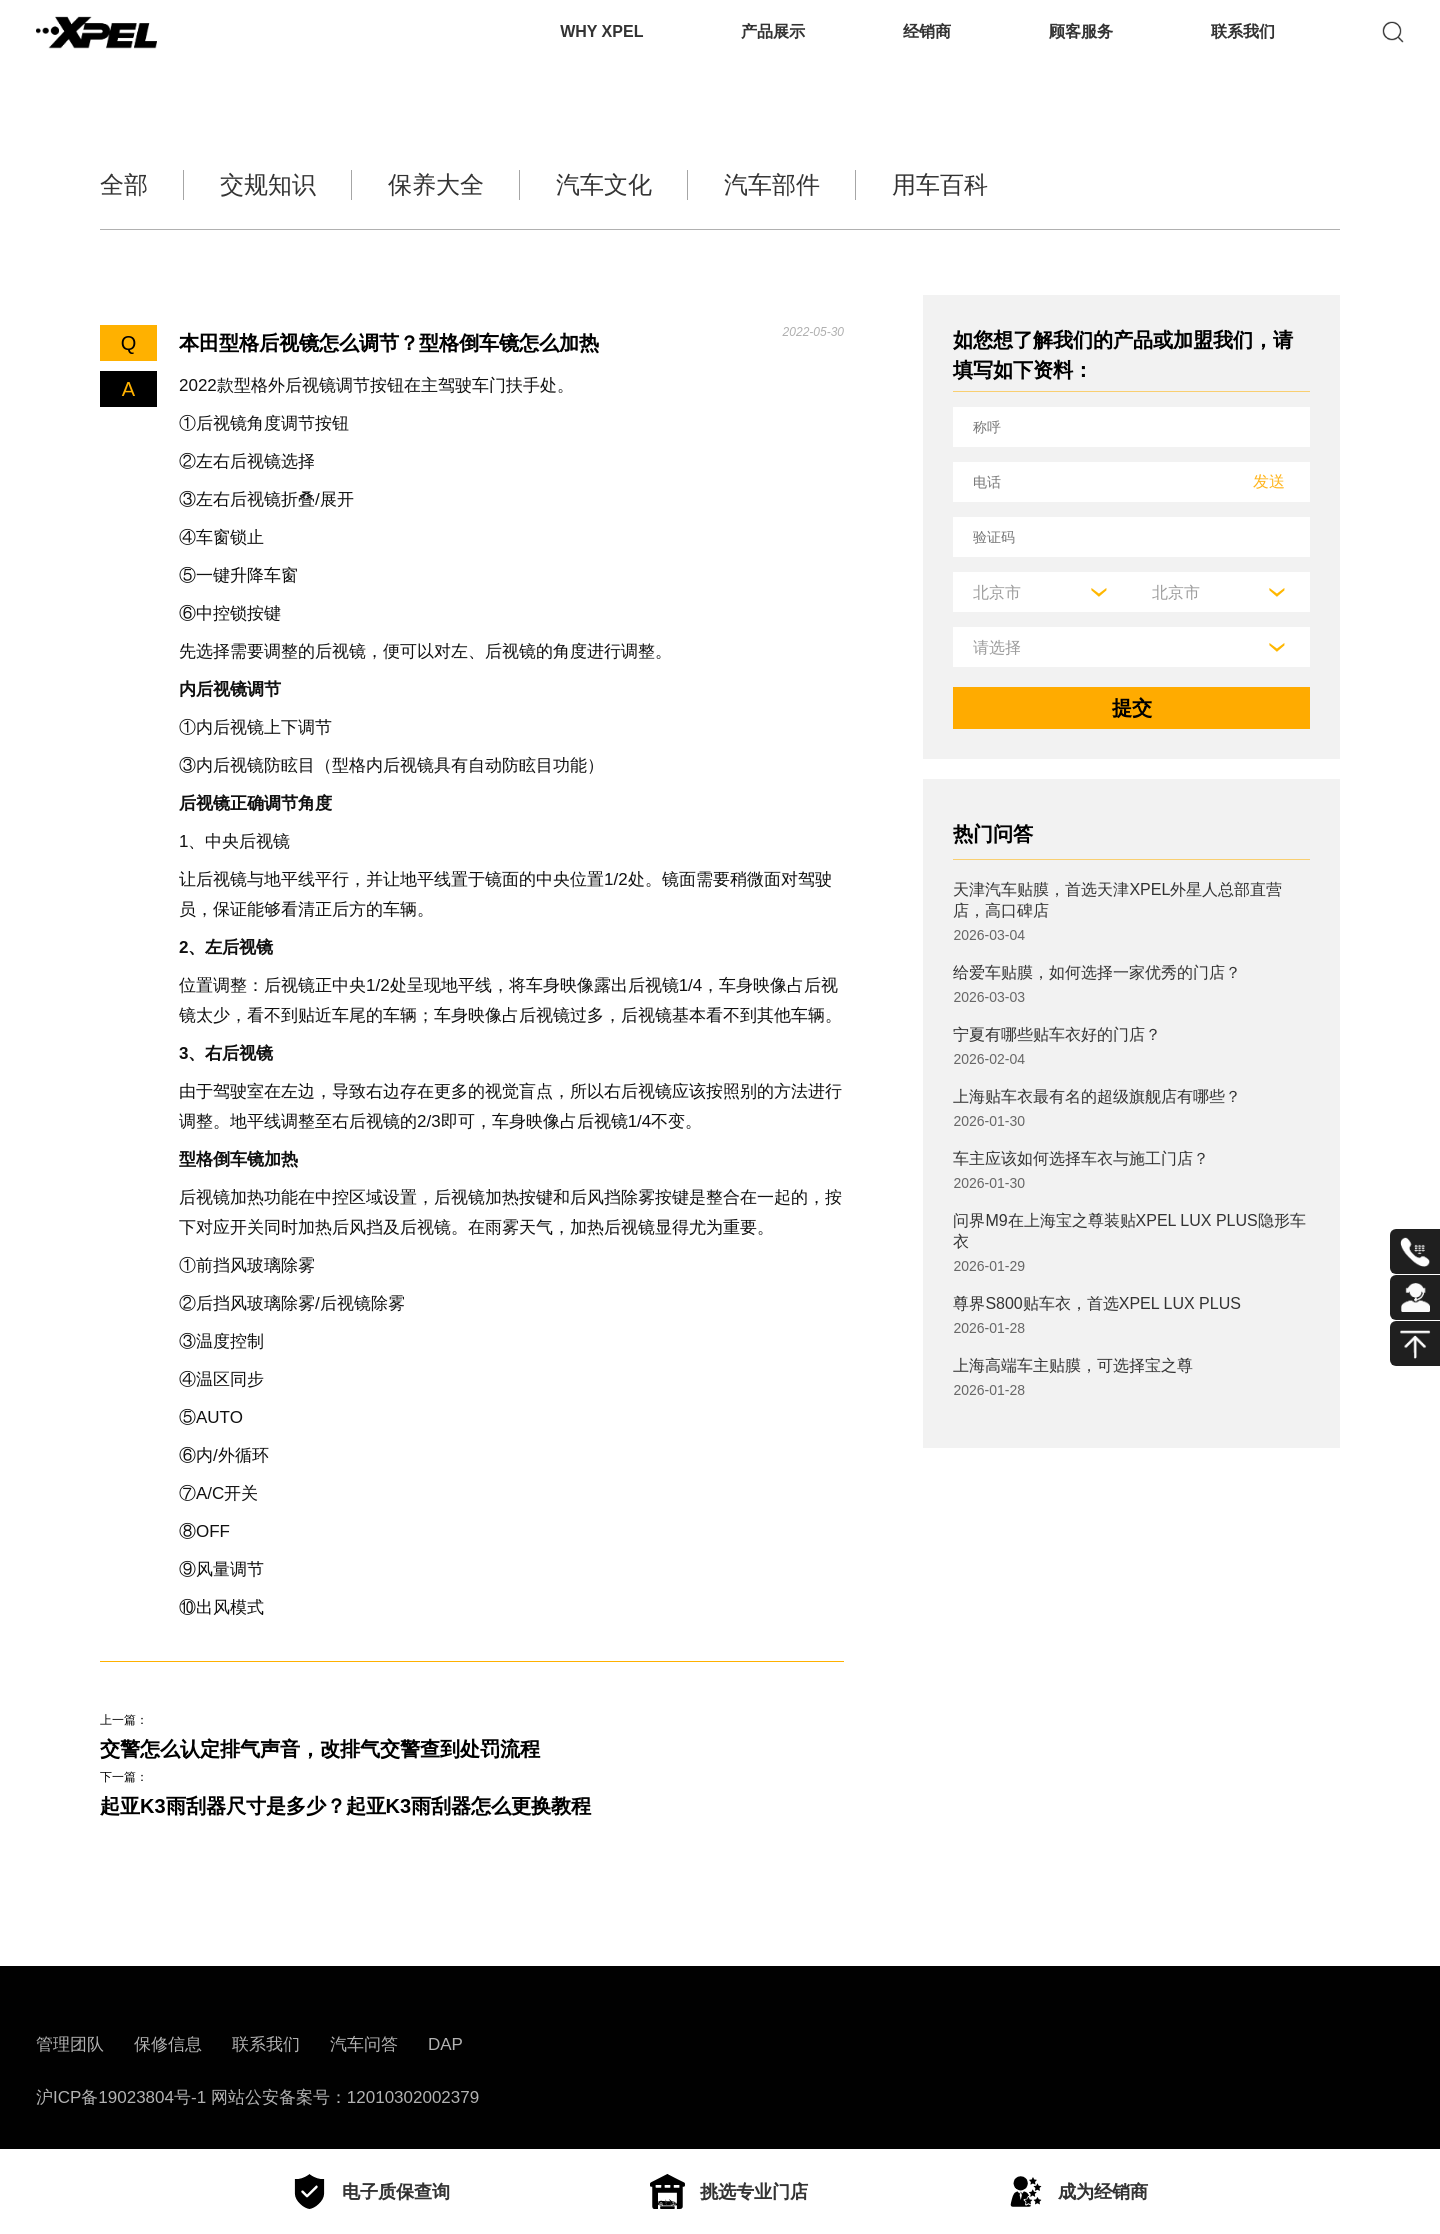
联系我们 (1243, 44)
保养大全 (436, 184)
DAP (445, 2044)
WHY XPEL (601, 44)
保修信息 (168, 2044)
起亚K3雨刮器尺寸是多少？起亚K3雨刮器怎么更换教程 (345, 1806)
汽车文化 (604, 184)
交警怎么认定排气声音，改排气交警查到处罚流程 (320, 1749)
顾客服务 (1081, 44)
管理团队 (70, 2044)
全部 (124, 184)
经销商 (927, 44)
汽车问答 (364, 2044)
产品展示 (773, 44)
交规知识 (268, 184)
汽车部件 (772, 184)
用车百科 (940, 184)
